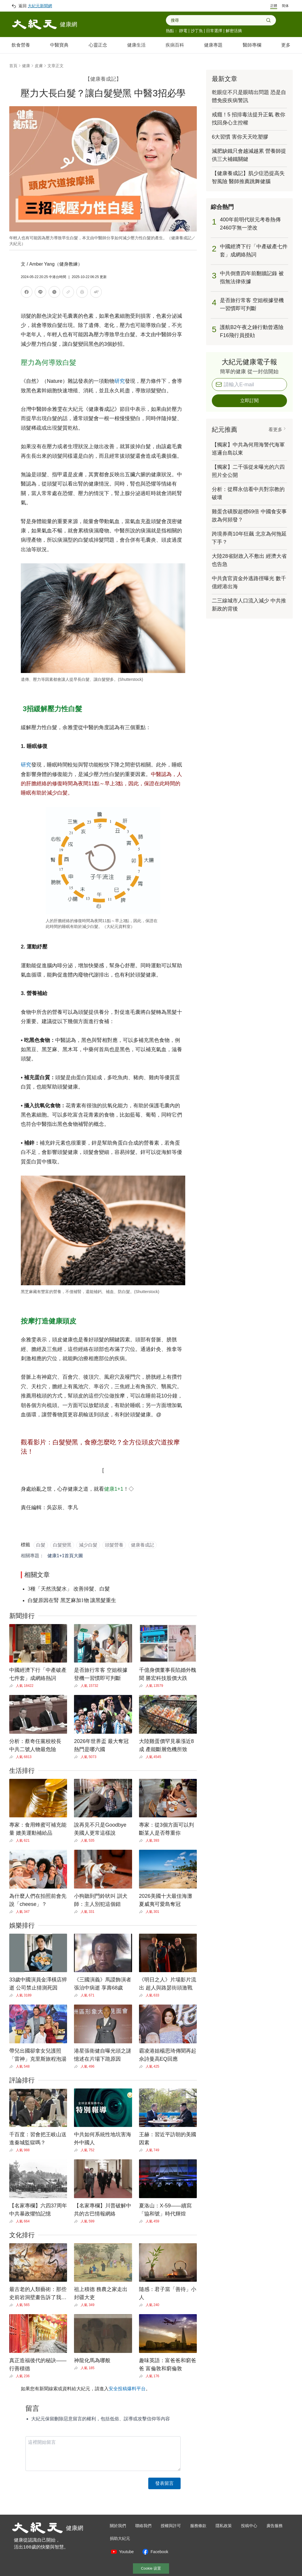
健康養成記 (142, 1544)
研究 (119, 381)
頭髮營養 (114, 1544)
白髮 (40, 1544)
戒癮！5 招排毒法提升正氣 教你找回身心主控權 (248, 119)
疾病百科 (175, 45)
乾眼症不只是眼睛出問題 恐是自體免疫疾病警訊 (249, 96)
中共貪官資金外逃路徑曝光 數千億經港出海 (249, 582)
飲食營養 (21, 45)
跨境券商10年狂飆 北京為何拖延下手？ (249, 538)
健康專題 (213, 45)
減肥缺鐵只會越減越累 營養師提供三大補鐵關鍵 (249, 155)
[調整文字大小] (96, 293)
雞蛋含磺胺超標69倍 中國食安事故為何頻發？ (249, 516)
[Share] (12, 1685)
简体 (285, 6)
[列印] (82, 293)
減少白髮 (88, 1544)
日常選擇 (214, 30)
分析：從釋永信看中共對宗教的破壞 (248, 493)
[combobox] (218, 20)
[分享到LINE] (40, 293)
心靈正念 (98, 45)
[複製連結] (68, 292)
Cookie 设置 (151, 2568)
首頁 (13, 65)
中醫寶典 (59, 45)
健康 (26, 65)
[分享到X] (54, 293)
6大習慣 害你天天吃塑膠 (240, 137)
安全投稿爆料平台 (127, 2388)
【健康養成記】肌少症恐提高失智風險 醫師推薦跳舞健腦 (248, 177)
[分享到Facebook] (26, 293)
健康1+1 (113, 1489)
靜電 (183, 30)
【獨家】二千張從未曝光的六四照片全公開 (248, 471)
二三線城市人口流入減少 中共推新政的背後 (249, 605)
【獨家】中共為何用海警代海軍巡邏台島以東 (248, 449)
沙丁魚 (197, 30)
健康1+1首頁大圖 (65, 1555)
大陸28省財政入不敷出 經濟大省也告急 (249, 560)
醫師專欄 (252, 45)
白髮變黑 (62, 1544)
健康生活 (136, 45)
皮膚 (39, 65)
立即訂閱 (249, 400)
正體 (273, 6)
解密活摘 (234, 30)
